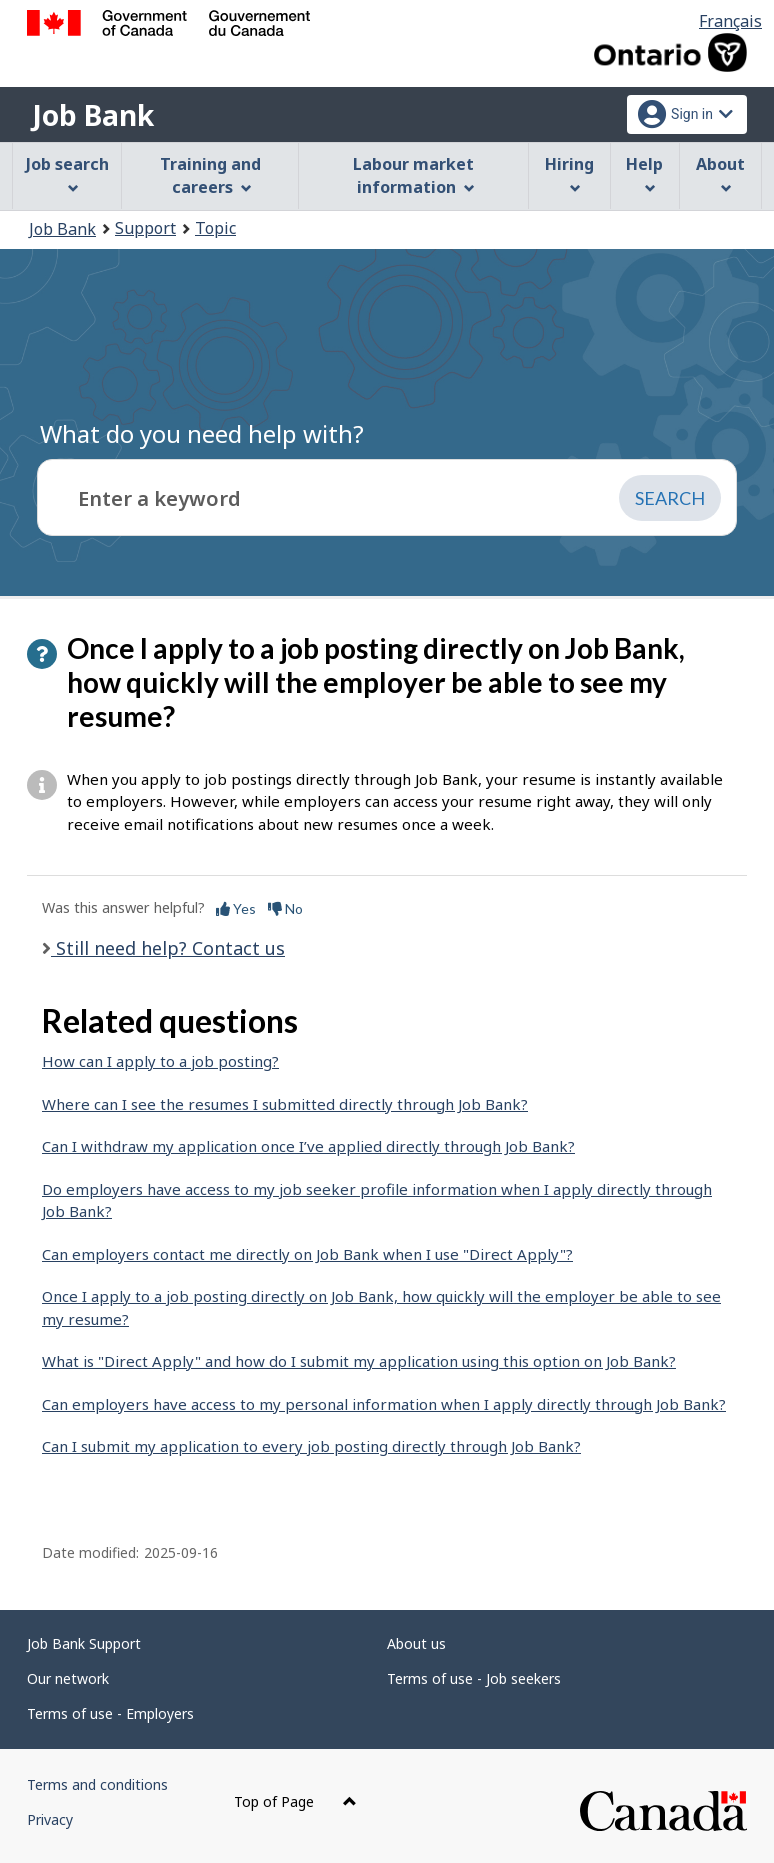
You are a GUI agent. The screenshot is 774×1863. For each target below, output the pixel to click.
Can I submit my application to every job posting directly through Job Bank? (311, 1446)
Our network (68, 1678)
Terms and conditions (97, 1784)
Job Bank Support (84, 1643)
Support (145, 228)
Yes (236, 908)
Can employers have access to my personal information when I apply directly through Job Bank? (384, 1404)
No (285, 908)
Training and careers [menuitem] (210, 175)
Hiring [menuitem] (569, 173)
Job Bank (93, 115)
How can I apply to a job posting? (160, 1061)
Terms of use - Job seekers (474, 1678)
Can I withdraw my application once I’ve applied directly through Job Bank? (308, 1146)
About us (416, 1643)
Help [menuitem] (644, 173)
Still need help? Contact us (168, 948)
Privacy (50, 1819)
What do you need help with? (202, 433)
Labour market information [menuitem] (413, 175)
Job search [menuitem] (67, 173)
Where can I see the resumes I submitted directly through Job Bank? (285, 1104)
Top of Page (295, 1801)
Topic (215, 228)
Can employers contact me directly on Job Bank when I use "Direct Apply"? (307, 1254)
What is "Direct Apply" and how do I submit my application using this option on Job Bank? (359, 1361)
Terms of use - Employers (110, 1713)
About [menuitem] (720, 173)
